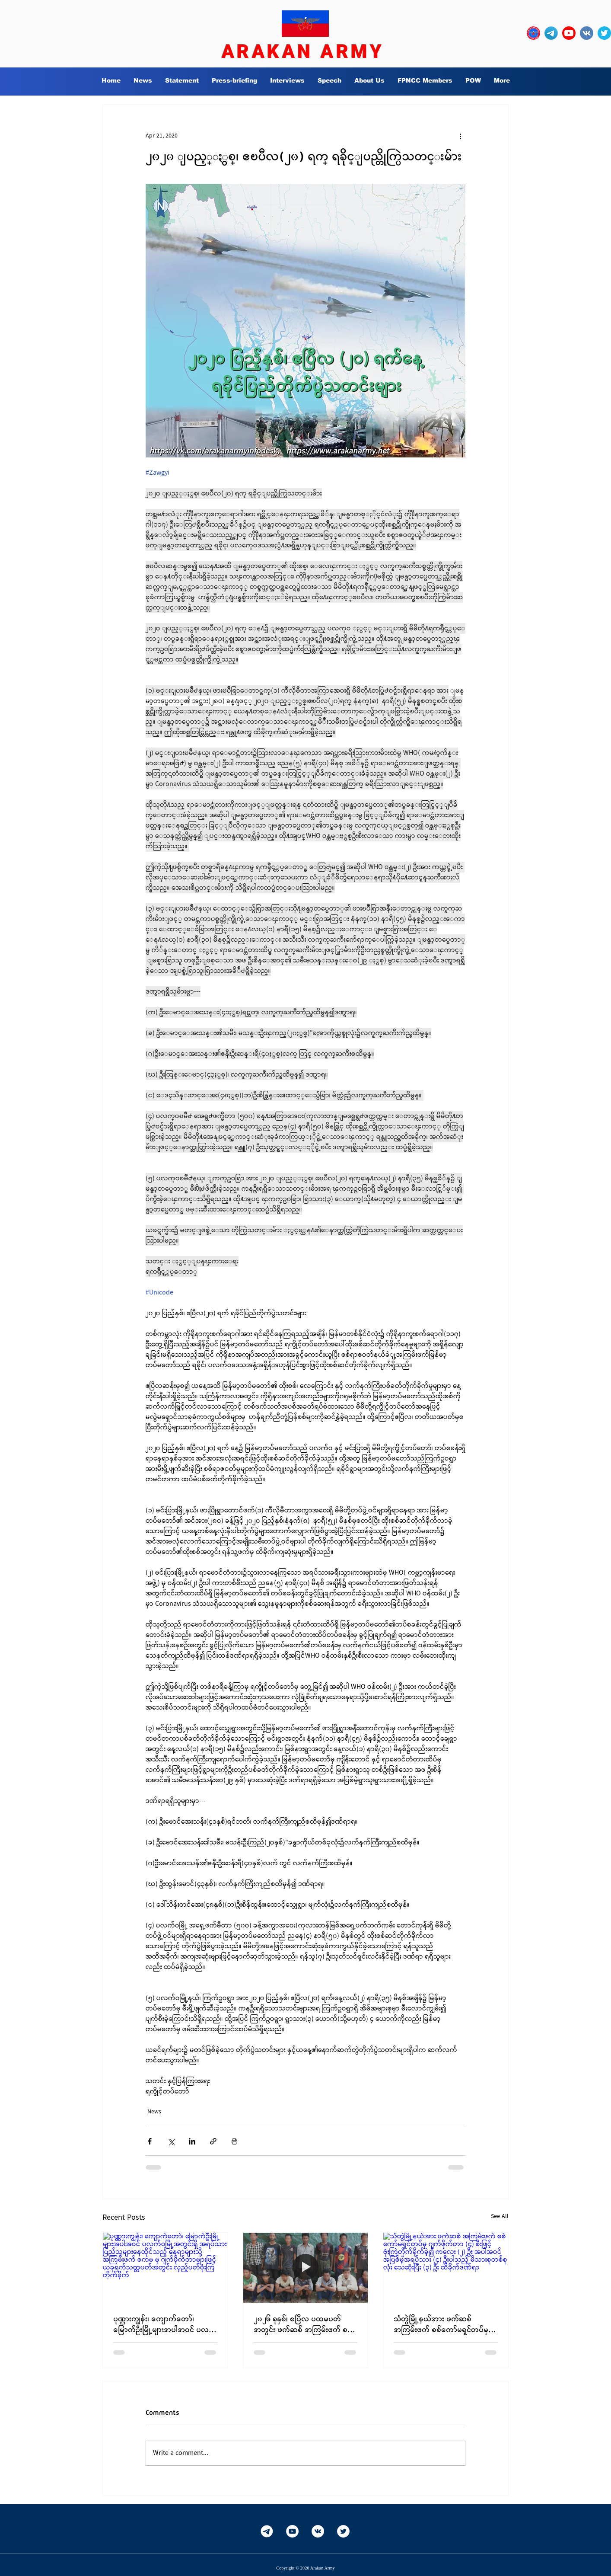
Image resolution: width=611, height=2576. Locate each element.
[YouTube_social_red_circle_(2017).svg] (569, 33)
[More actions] (460, 136)
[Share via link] (213, 2141)
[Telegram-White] (267, 2531)
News (154, 2111)
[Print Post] (234, 2141)
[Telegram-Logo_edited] (551, 33)
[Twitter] (343, 2531)
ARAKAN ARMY (303, 51)
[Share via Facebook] (150, 2141)
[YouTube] (292, 2531)
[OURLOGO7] (533, 33)
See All (500, 2216)
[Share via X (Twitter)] (171, 2141)
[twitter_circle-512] (604, 33)
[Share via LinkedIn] (192, 2141)
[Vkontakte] (318, 2531)
